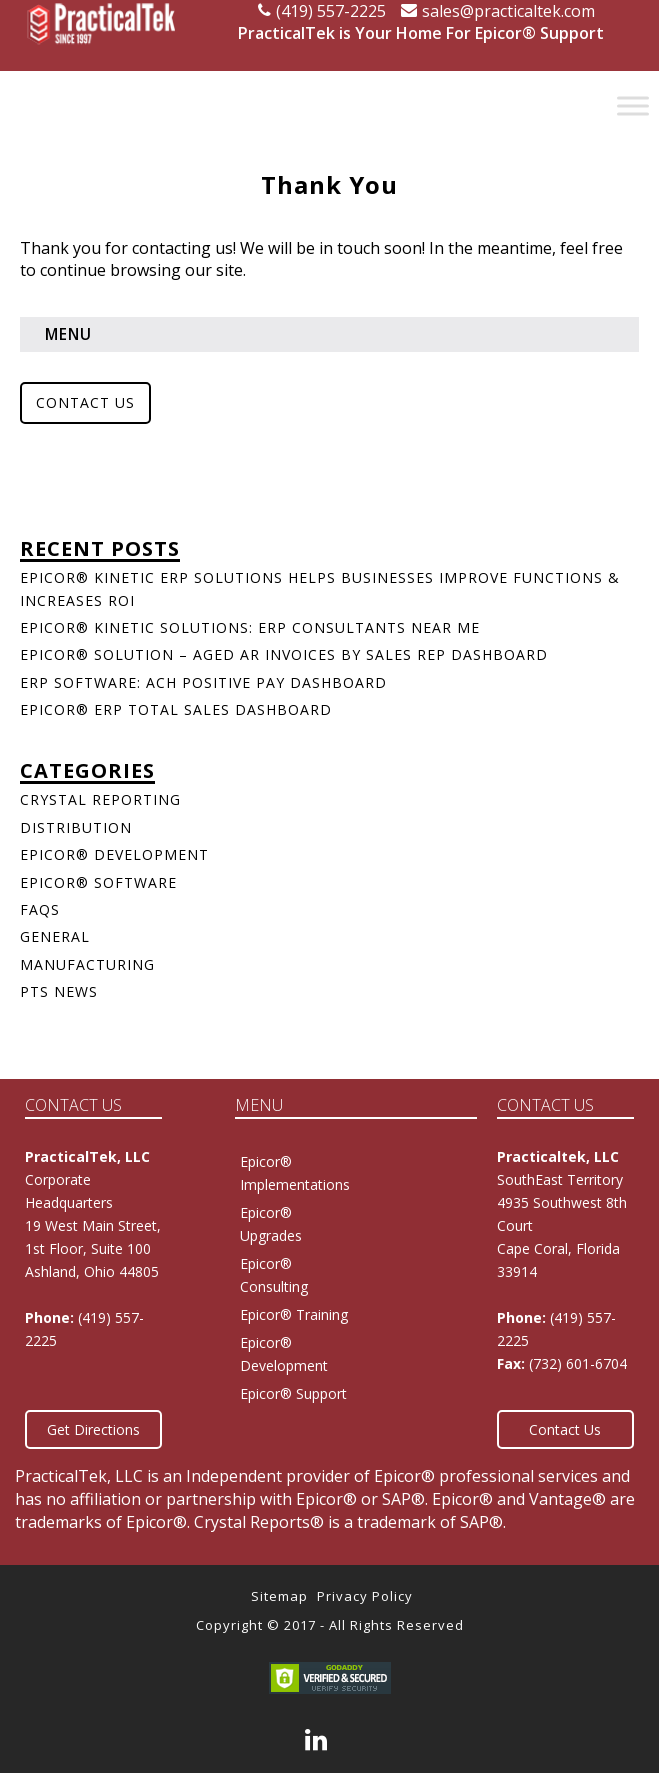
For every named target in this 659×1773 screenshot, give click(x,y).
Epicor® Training (294, 1314)
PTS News (59, 991)
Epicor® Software (98, 882)
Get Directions (93, 1429)
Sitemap (279, 1596)
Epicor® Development (114, 854)
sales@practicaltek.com (498, 11)
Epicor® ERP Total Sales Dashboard (176, 709)
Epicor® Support (293, 1393)
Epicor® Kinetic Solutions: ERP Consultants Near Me (250, 627)
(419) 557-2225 (322, 11)
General (55, 936)
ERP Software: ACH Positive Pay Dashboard (203, 682)
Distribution (76, 827)
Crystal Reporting (100, 799)
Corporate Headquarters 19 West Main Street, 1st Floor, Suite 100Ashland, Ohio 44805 (93, 1225)
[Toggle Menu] (633, 105)
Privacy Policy (365, 1596)
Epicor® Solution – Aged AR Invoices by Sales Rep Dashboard (284, 654)
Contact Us (85, 402)
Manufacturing (87, 964)
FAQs (40, 909)
